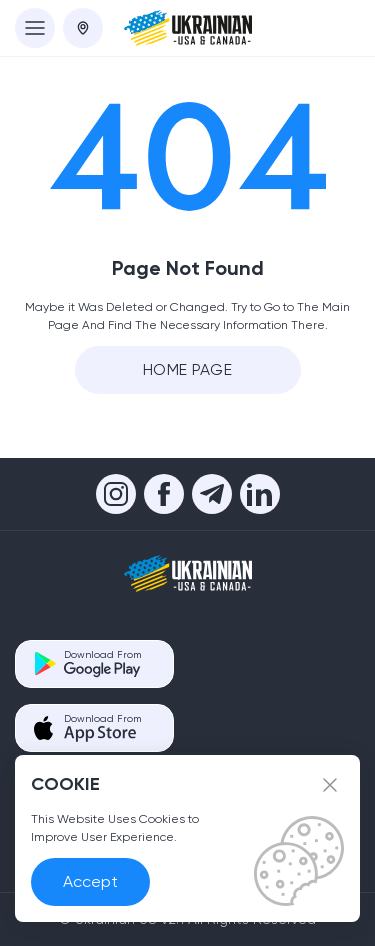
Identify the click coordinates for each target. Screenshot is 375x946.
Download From (102, 663)
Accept (90, 881)
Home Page (187, 369)
